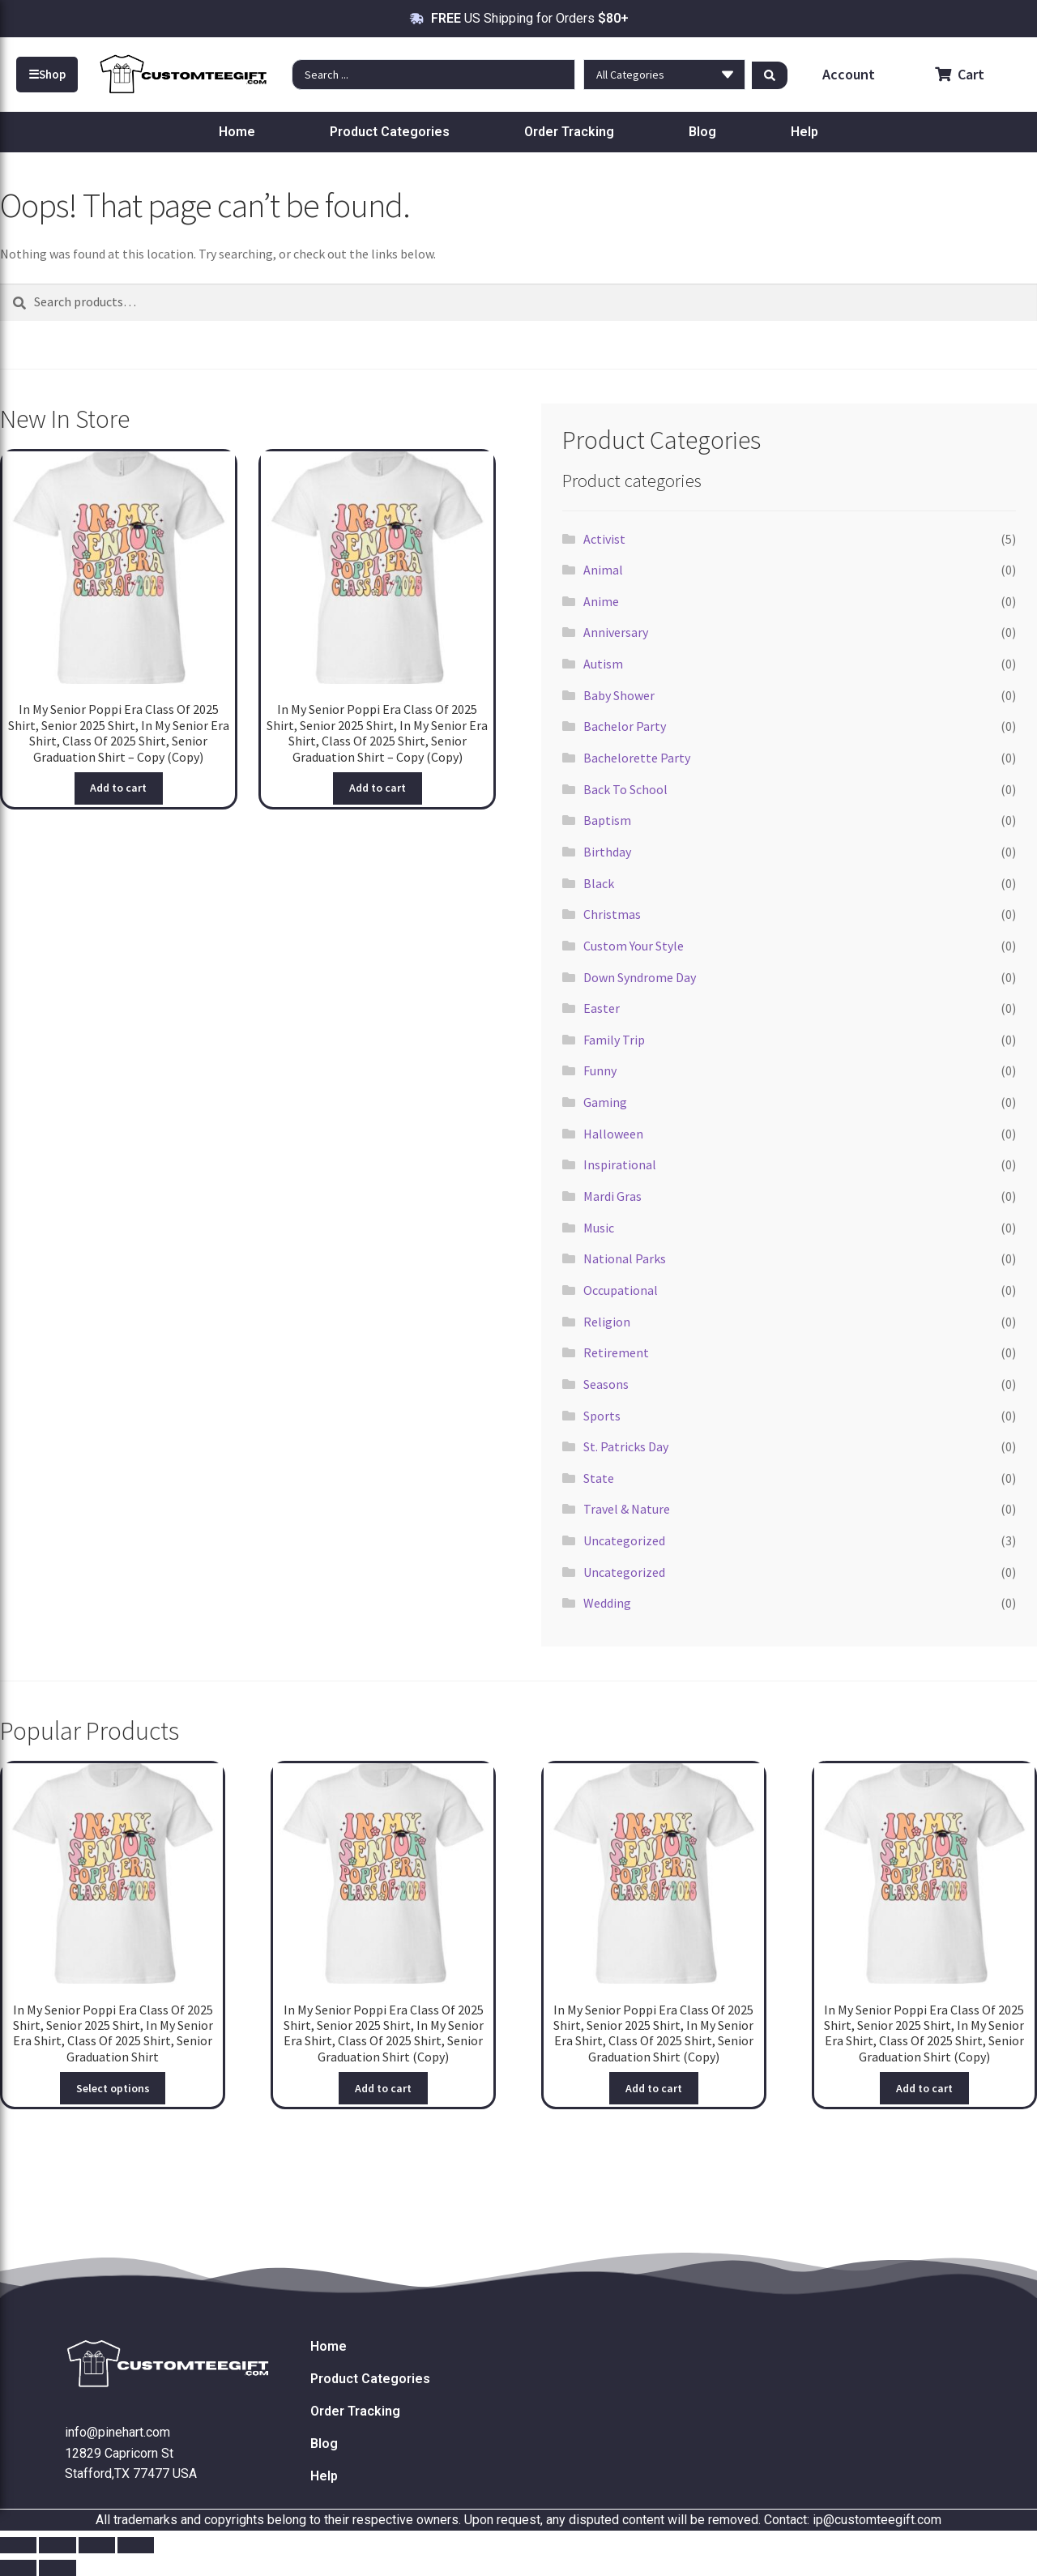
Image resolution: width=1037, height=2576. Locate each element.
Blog (702, 131)
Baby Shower (619, 695)
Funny (600, 1070)
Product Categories (390, 131)
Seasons (606, 1384)
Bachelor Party (624, 726)
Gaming (605, 1102)
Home (237, 131)
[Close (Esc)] (135, 2545)
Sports (602, 1416)
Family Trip (614, 1040)
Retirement (616, 1352)
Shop (47, 74)
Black (598, 883)
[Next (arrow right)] (57, 2568)
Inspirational (619, 1164)
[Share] (97, 2545)
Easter (601, 1008)
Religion (606, 1322)
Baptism (607, 820)
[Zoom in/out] (18, 2545)
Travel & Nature (626, 1509)
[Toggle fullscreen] (57, 2545)
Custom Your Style (633, 946)
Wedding (607, 1603)
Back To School (625, 789)
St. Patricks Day (625, 1446)
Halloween (613, 1134)
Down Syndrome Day (639, 977)
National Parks (624, 1258)
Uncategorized (624, 1540)
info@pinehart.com (117, 2432)
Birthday (607, 852)
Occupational (620, 1290)
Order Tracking (569, 131)
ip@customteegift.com (877, 2519)
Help (804, 131)
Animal (603, 570)
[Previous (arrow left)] (18, 2568)
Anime (601, 601)
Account (847, 74)
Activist (604, 539)
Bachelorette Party (636, 758)
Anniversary (615, 632)
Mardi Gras (612, 1196)
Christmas (612, 914)
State (598, 1478)
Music (598, 1228)
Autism (603, 664)
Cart (959, 74)
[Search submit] (769, 74)
